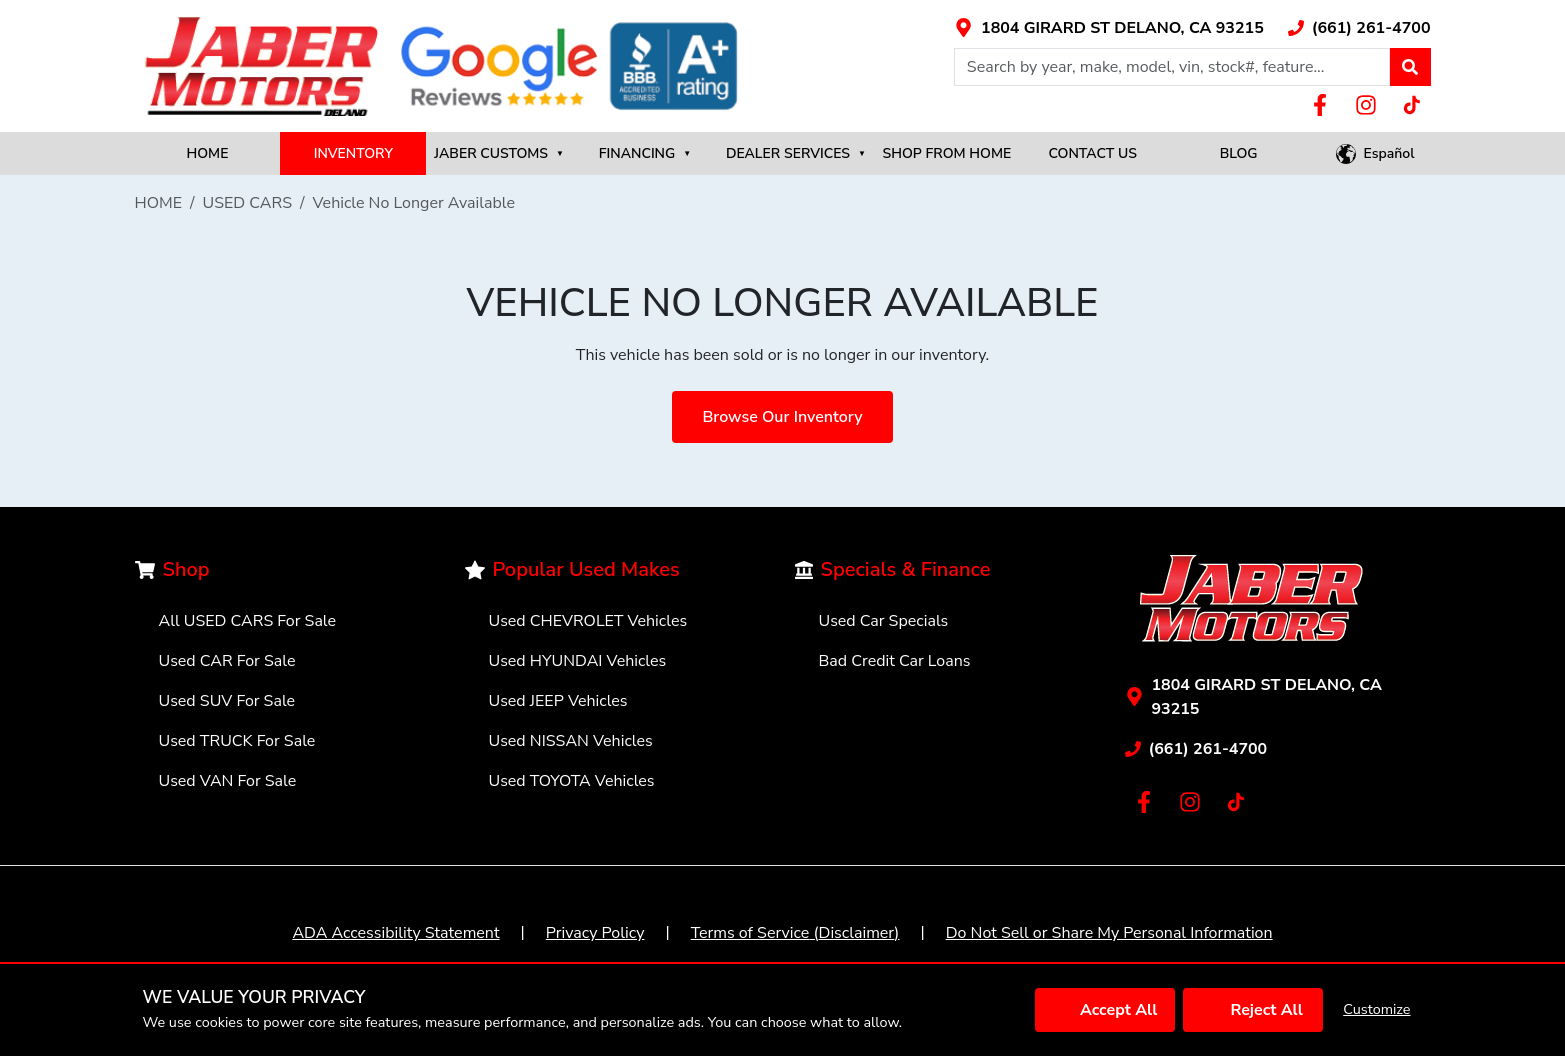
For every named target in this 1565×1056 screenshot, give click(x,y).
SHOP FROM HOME (947, 153)
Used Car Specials (884, 621)
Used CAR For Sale (227, 661)
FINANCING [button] (645, 153)
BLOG (1239, 153)
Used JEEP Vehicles (558, 701)
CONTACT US (1092, 153)
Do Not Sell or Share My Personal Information (1109, 933)
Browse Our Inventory (782, 417)
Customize (1376, 1009)
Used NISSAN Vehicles (571, 741)
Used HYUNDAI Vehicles (578, 661)
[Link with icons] (1109, 28)
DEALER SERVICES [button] (796, 153)
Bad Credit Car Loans (895, 661)
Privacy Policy (595, 933)
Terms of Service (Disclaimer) (795, 933)
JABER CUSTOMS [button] (499, 153)
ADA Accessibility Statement (395, 933)
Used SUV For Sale (227, 701)
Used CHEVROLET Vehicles (588, 621)
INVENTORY (353, 153)
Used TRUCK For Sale (237, 741)
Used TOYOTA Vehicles (572, 781)
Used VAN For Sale (228, 781)
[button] (1410, 67)
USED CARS (248, 203)
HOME (207, 153)
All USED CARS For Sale (248, 621)
